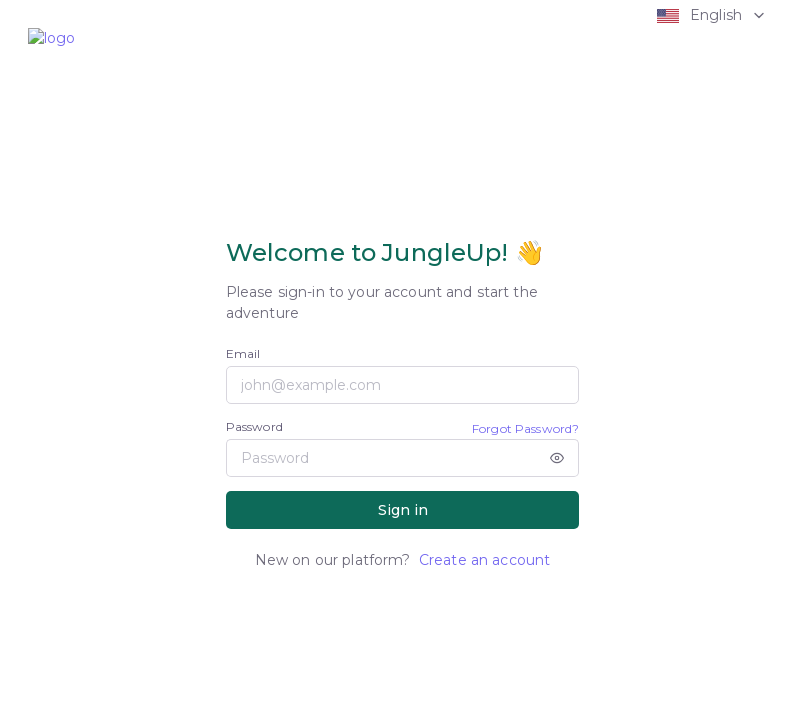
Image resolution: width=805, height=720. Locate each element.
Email (243, 353)
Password (254, 426)
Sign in (403, 510)
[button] (706, 15)
